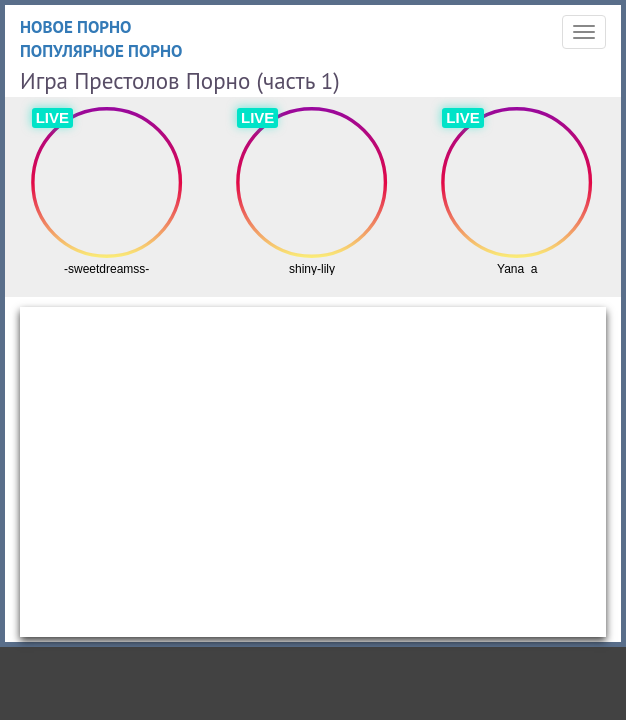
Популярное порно (101, 51)
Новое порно (76, 27)
